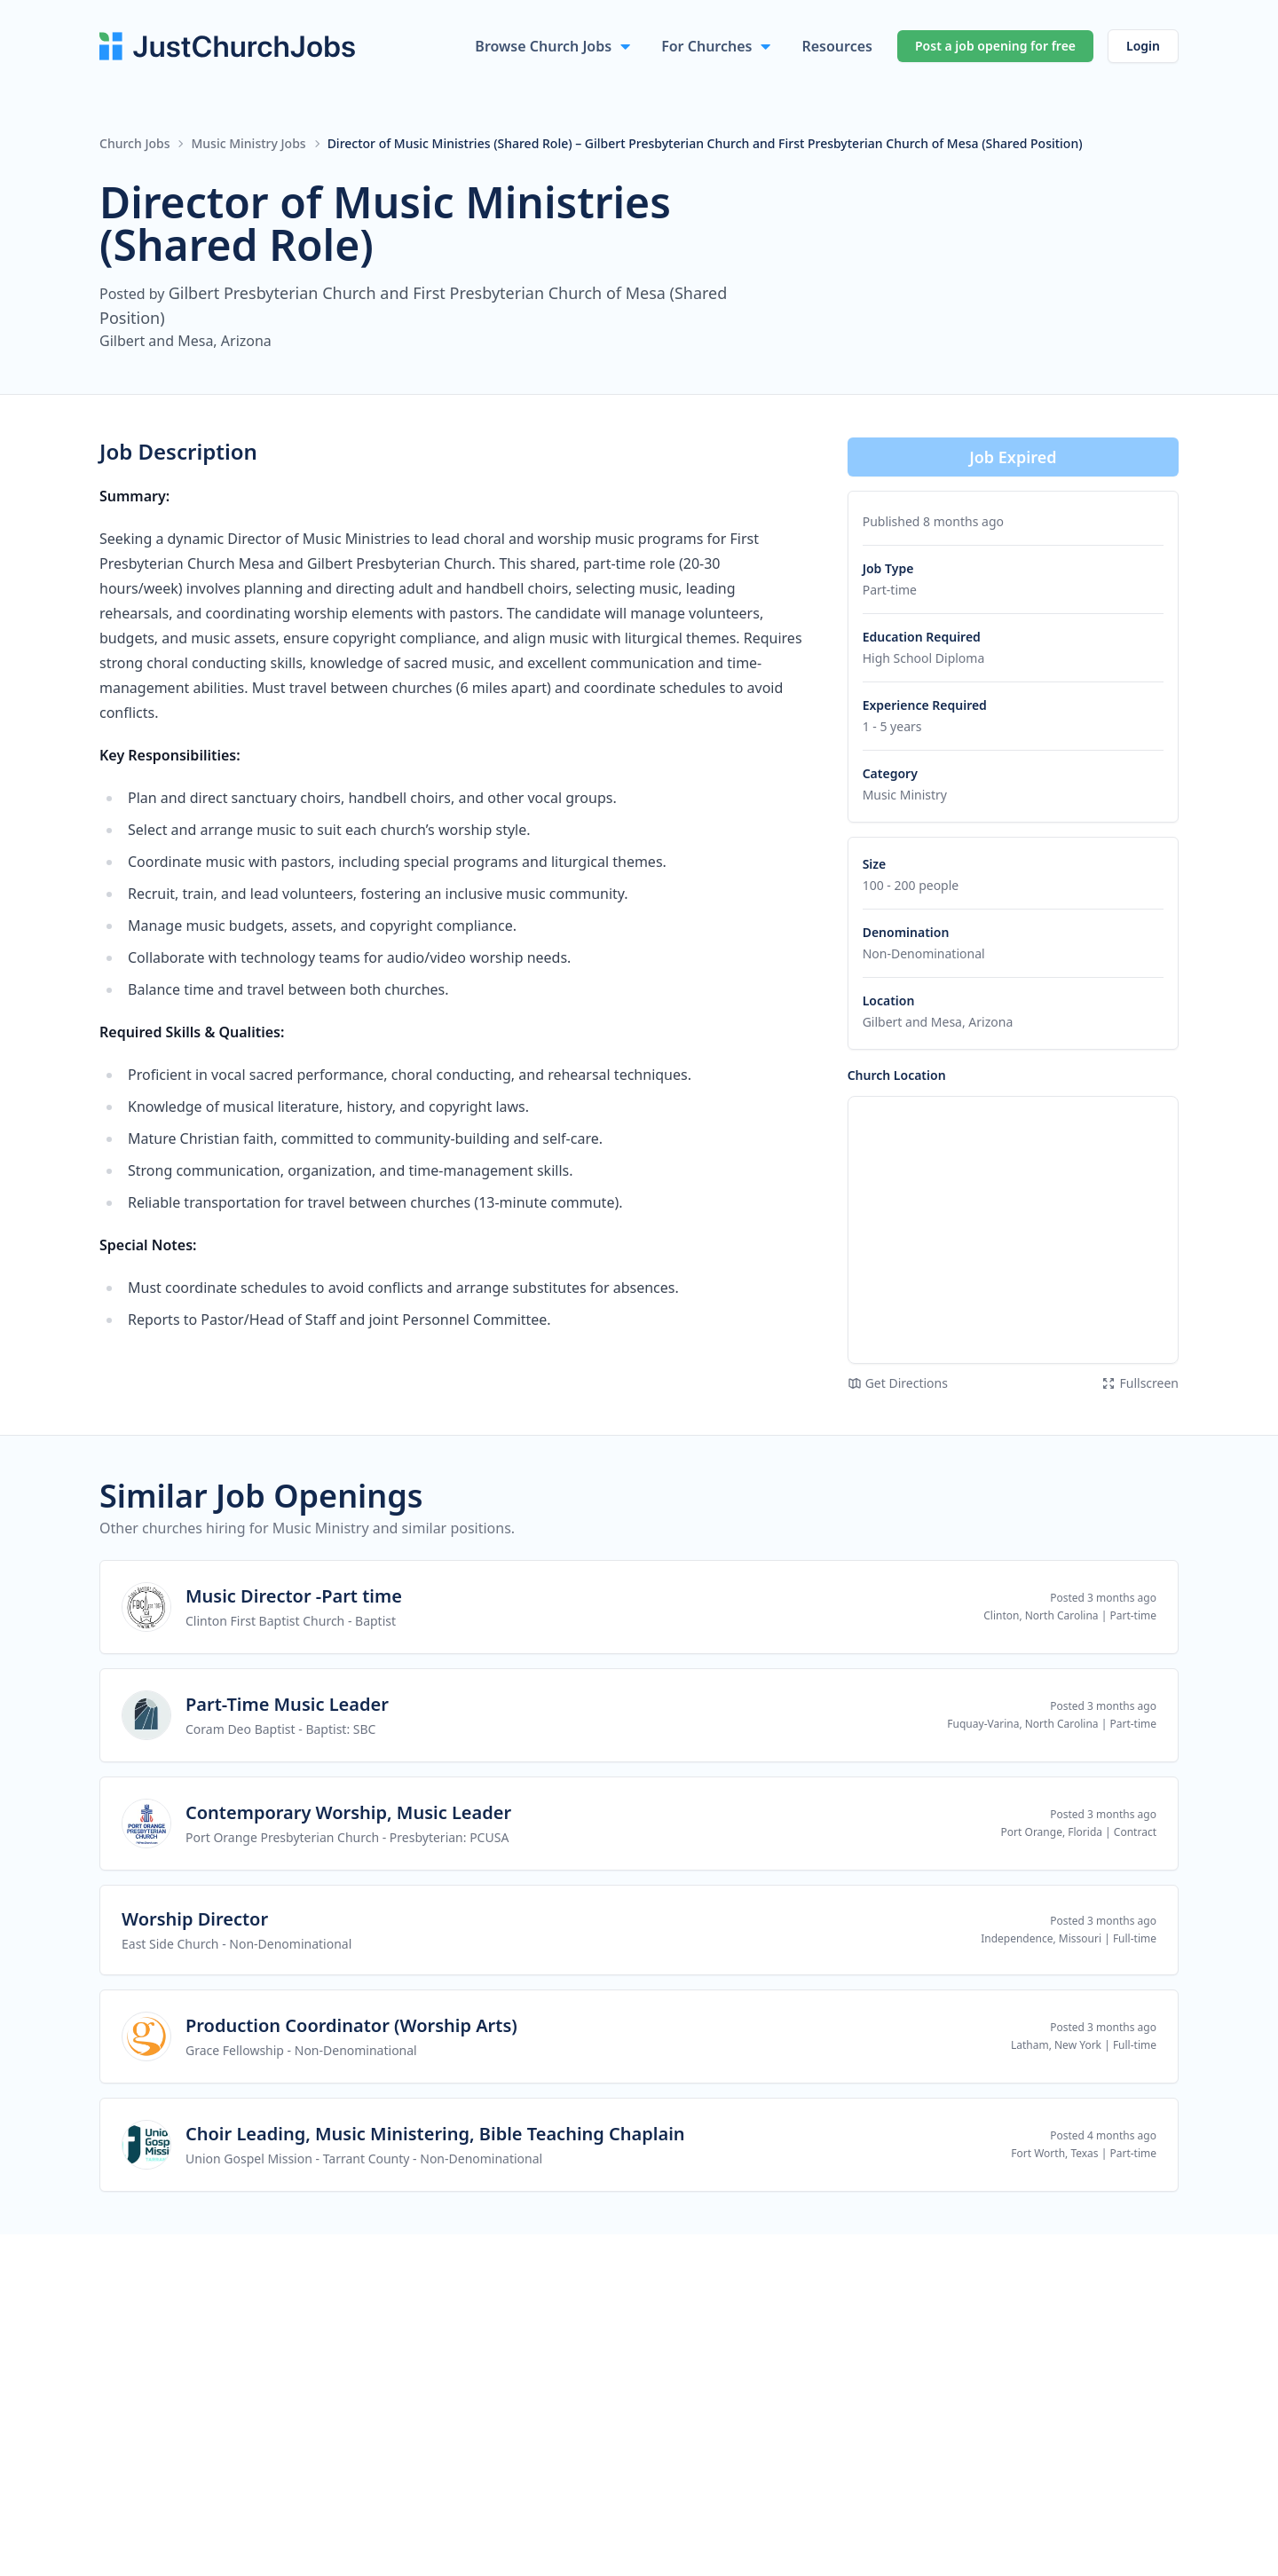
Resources (836, 46)
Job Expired (1012, 457)
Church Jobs (134, 143)
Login (1143, 45)
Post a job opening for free (995, 45)
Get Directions (898, 1383)
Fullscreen (1140, 1383)
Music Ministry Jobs (248, 143)
